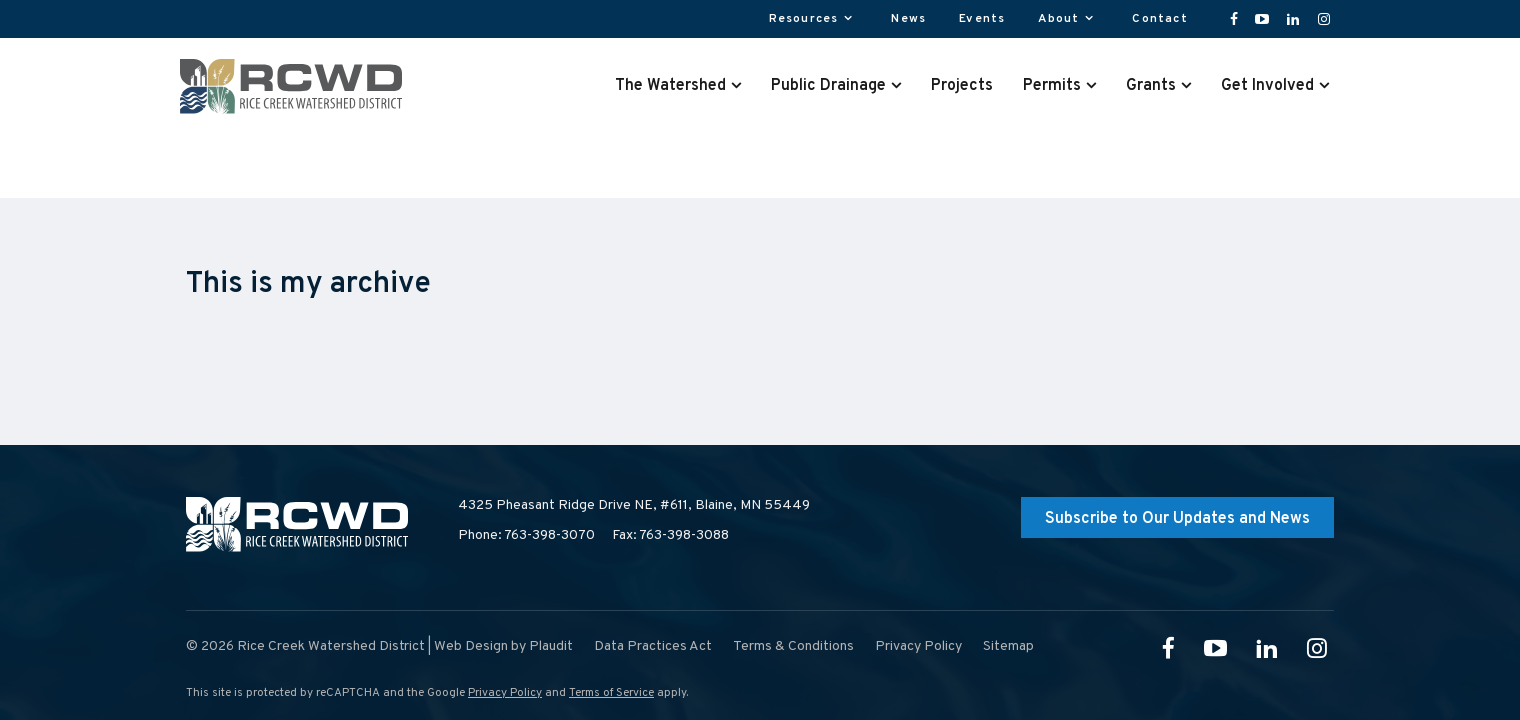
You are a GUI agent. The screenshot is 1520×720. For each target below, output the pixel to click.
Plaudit (551, 646)
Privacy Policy (505, 693)
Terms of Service (611, 693)
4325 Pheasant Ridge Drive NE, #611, (634, 506)
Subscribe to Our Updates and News (1177, 519)
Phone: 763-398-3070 (526, 535)
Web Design (471, 646)
